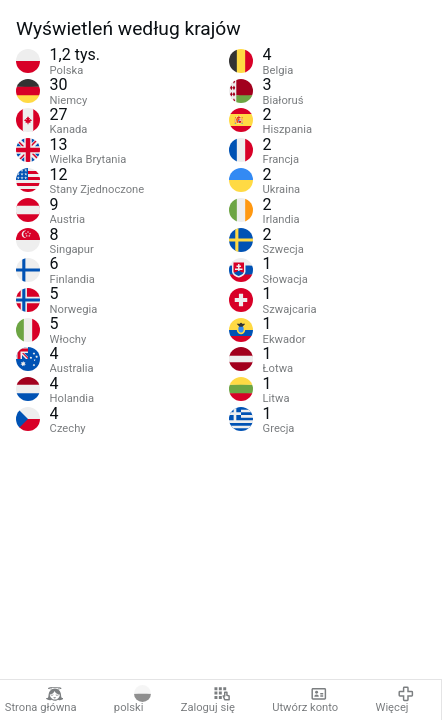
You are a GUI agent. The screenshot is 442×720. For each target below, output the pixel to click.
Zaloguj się (208, 700)
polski (132, 700)
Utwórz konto (305, 700)
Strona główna (41, 700)
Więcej (394, 700)
